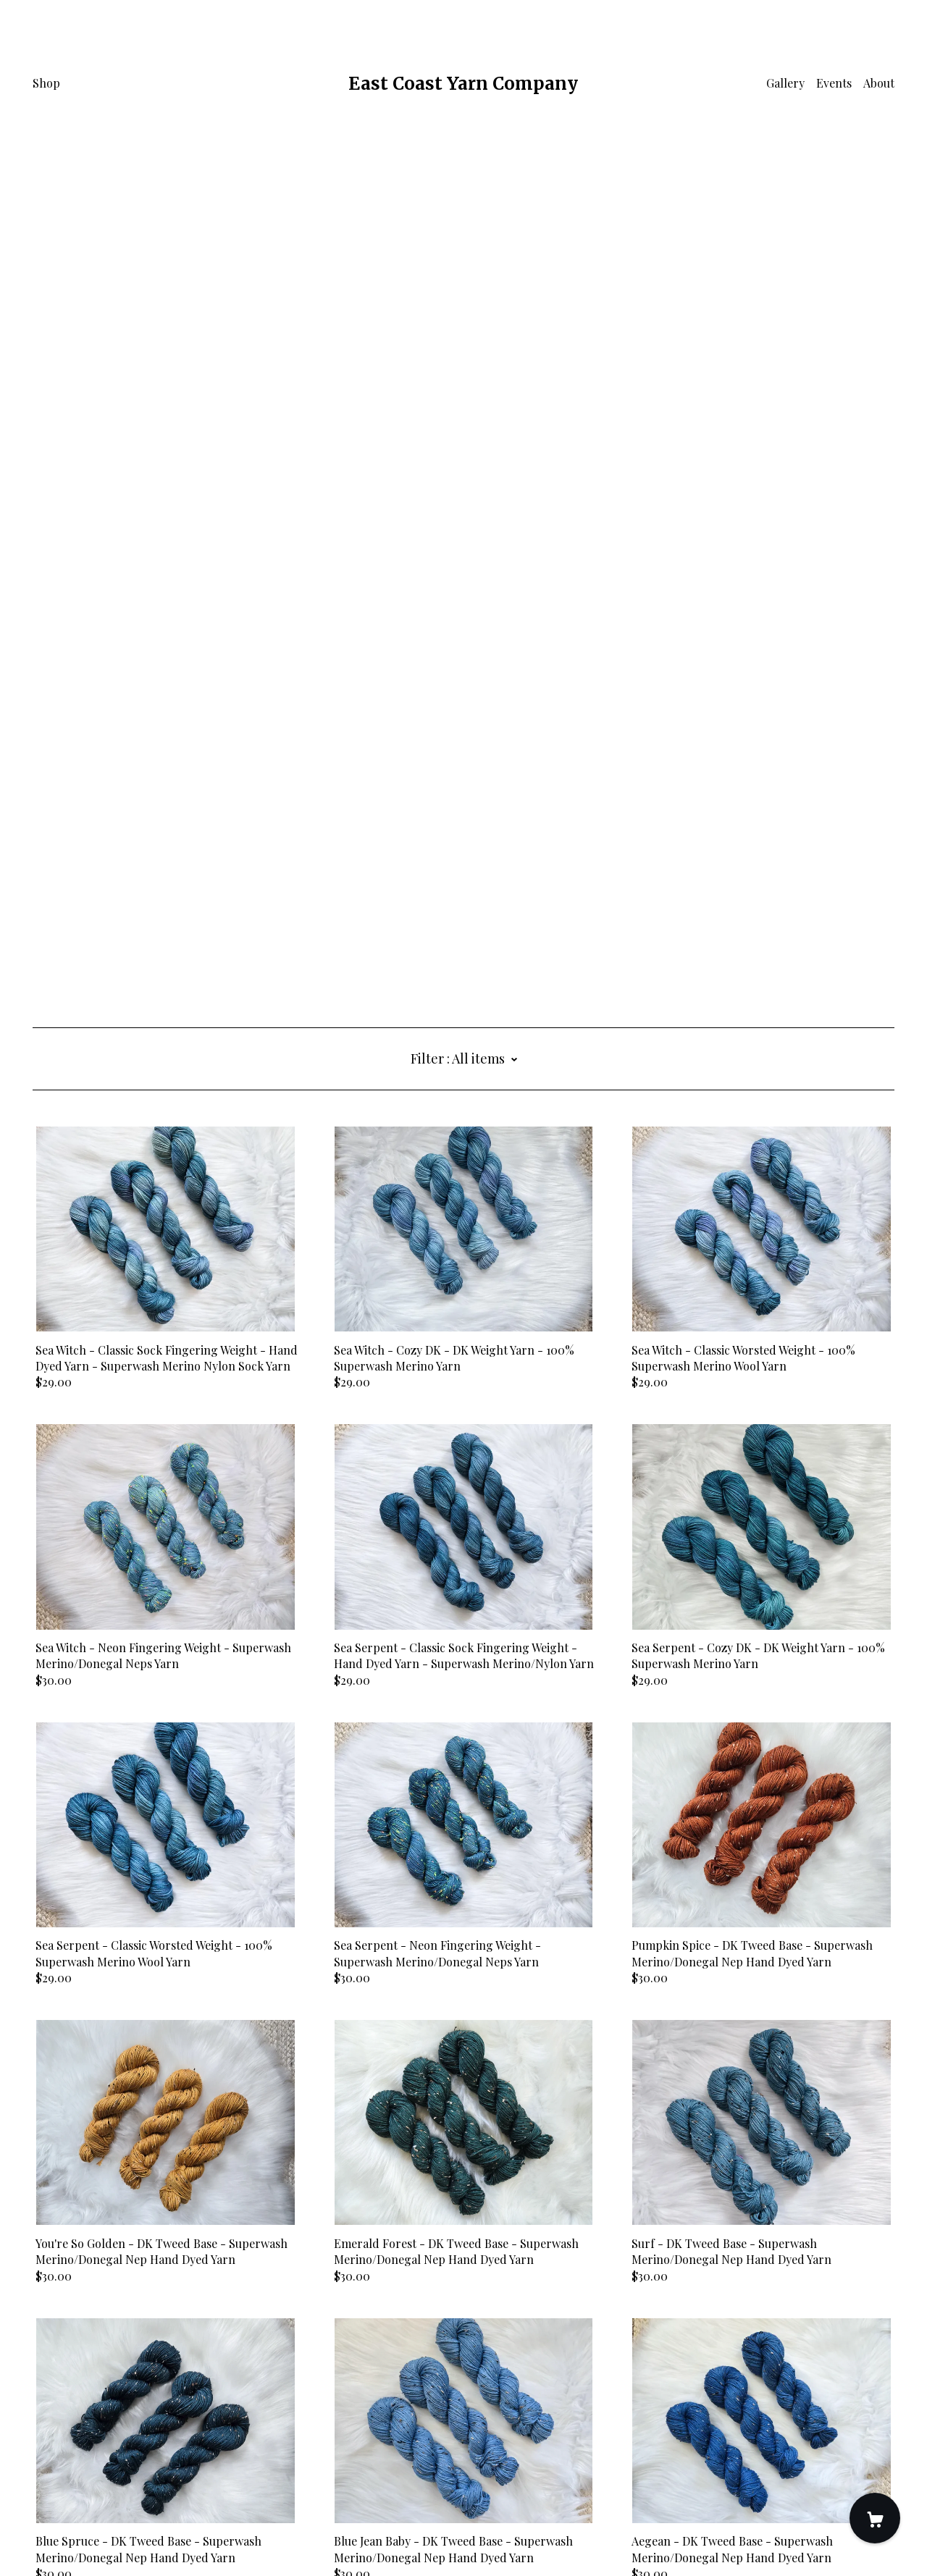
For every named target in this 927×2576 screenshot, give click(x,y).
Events (834, 83)
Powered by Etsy (76, 2534)
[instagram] (38, 2454)
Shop (46, 83)
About (878, 83)
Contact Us (62, 2478)
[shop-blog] (59, 2454)
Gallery (785, 83)
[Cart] (875, 2518)
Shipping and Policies (90, 2494)
